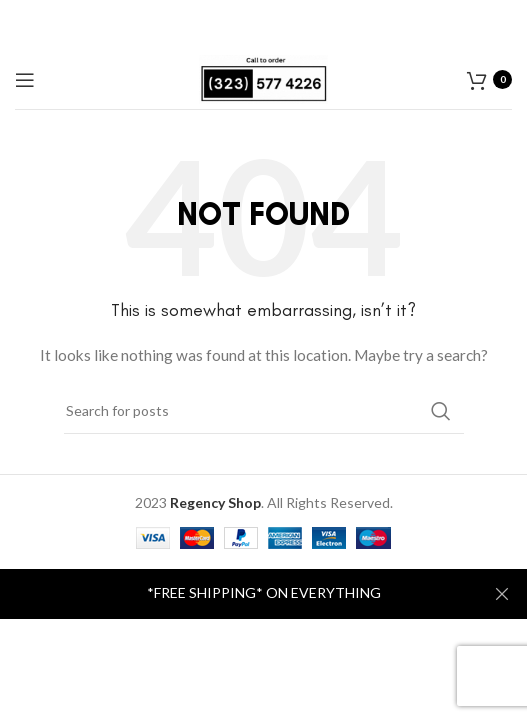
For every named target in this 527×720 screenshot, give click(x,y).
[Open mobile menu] (25, 80)
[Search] (264, 411)
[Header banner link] (233, 594)
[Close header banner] (502, 594)
